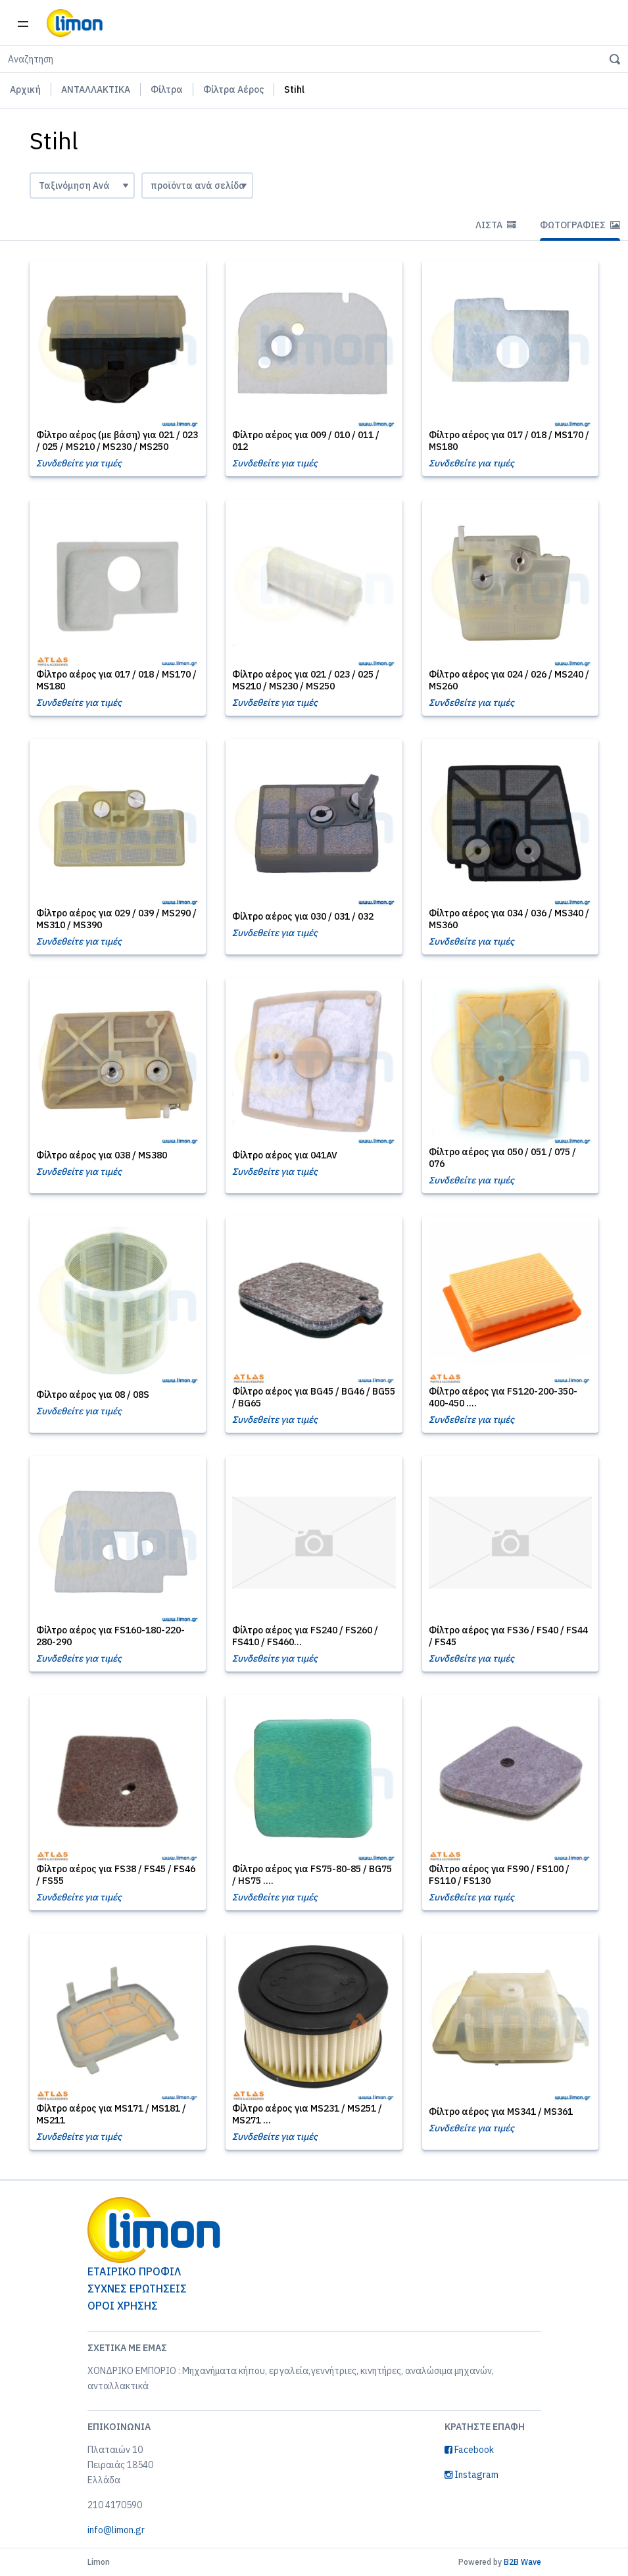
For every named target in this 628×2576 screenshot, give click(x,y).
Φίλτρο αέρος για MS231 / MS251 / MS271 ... (307, 2114)
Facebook (469, 2450)
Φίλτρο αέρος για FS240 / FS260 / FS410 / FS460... (305, 1636)
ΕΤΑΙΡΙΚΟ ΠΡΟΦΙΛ (134, 2271)
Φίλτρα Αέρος (233, 89)
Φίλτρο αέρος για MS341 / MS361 (501, 2112)
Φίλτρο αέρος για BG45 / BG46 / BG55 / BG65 (313, 1397)
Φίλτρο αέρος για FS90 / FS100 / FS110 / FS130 (499, 1875)
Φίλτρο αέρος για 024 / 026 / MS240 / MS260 (509, 680)
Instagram (471, 2475)
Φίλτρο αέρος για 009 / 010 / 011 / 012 (305, 441)
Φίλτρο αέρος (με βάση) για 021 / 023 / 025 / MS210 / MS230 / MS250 (117, 441)
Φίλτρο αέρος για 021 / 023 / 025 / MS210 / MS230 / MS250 (305, 680)
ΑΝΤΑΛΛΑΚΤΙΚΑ (95, 89)
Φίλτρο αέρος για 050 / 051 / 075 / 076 (502, 1158)
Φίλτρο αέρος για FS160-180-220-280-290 (110, 1636)
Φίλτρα (167, 89)
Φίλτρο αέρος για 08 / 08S (92, 1394)
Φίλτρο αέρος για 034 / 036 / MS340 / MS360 (509, 919)
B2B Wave (522, 2562)
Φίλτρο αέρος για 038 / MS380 (101, 1155)
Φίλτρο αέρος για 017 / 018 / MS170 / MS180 (509, 441)
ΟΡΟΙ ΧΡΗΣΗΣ (122, 2305)
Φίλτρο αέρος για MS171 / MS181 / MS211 (111, 2114)
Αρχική (25, 89)
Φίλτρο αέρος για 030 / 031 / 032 (303, 916)
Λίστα (495, 225)
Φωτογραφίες (580, 225)
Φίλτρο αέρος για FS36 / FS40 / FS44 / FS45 (508, 1636)
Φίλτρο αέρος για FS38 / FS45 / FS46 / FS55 (115, 1875)
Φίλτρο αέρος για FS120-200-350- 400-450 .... (503, 1397)
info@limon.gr (116, 2530)
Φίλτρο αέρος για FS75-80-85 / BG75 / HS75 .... (312, 1875)
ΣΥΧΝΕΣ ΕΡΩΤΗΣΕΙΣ (137, 2288)
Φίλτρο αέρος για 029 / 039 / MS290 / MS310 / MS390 (116, 919)
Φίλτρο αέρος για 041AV (284, 1155)
